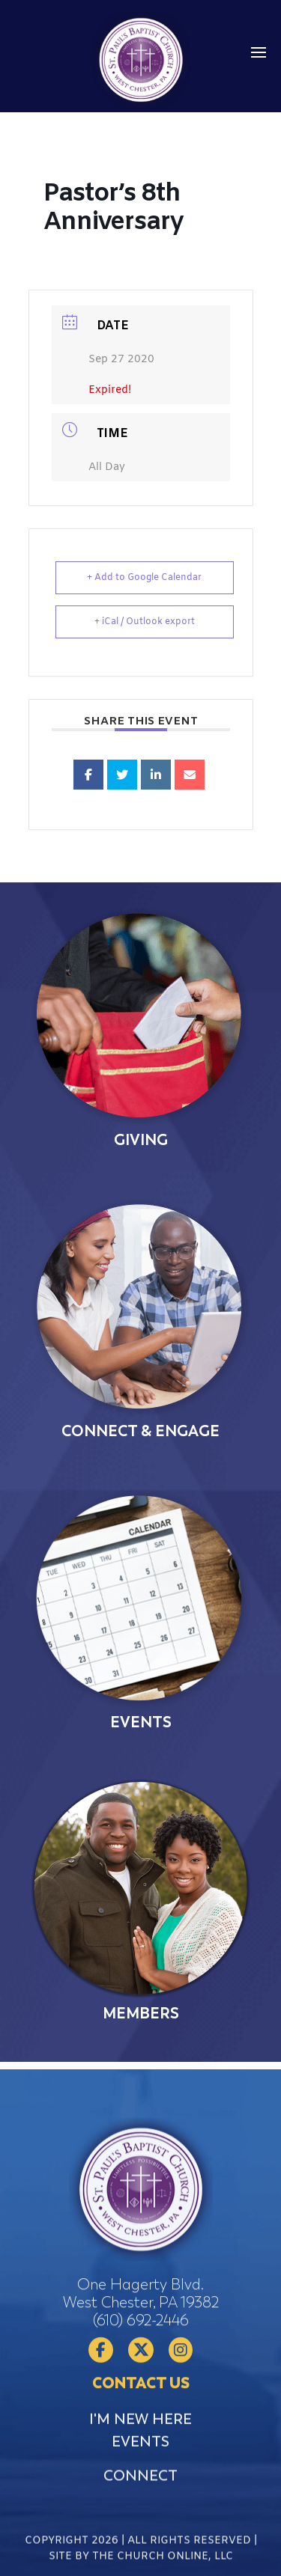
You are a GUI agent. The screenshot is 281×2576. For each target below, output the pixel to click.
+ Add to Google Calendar (144, 578)
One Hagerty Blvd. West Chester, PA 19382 (141, 2391)
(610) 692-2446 (141, 2418)
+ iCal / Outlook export (144, 622)
